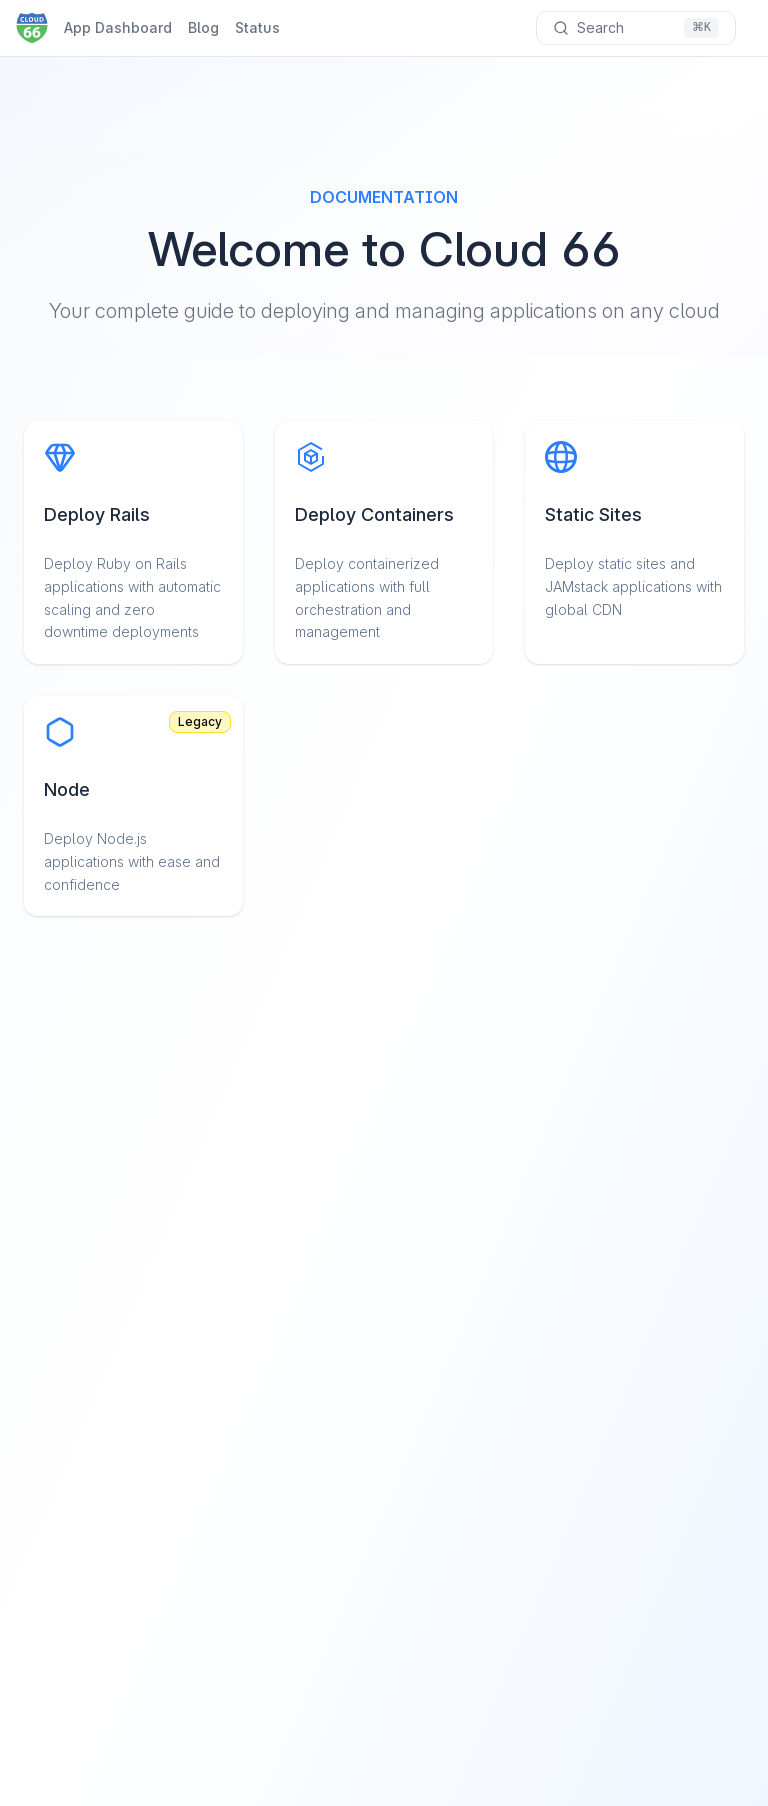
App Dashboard (118, 27)
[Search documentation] (636, 28)
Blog (203, 27)
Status (257, 27)
